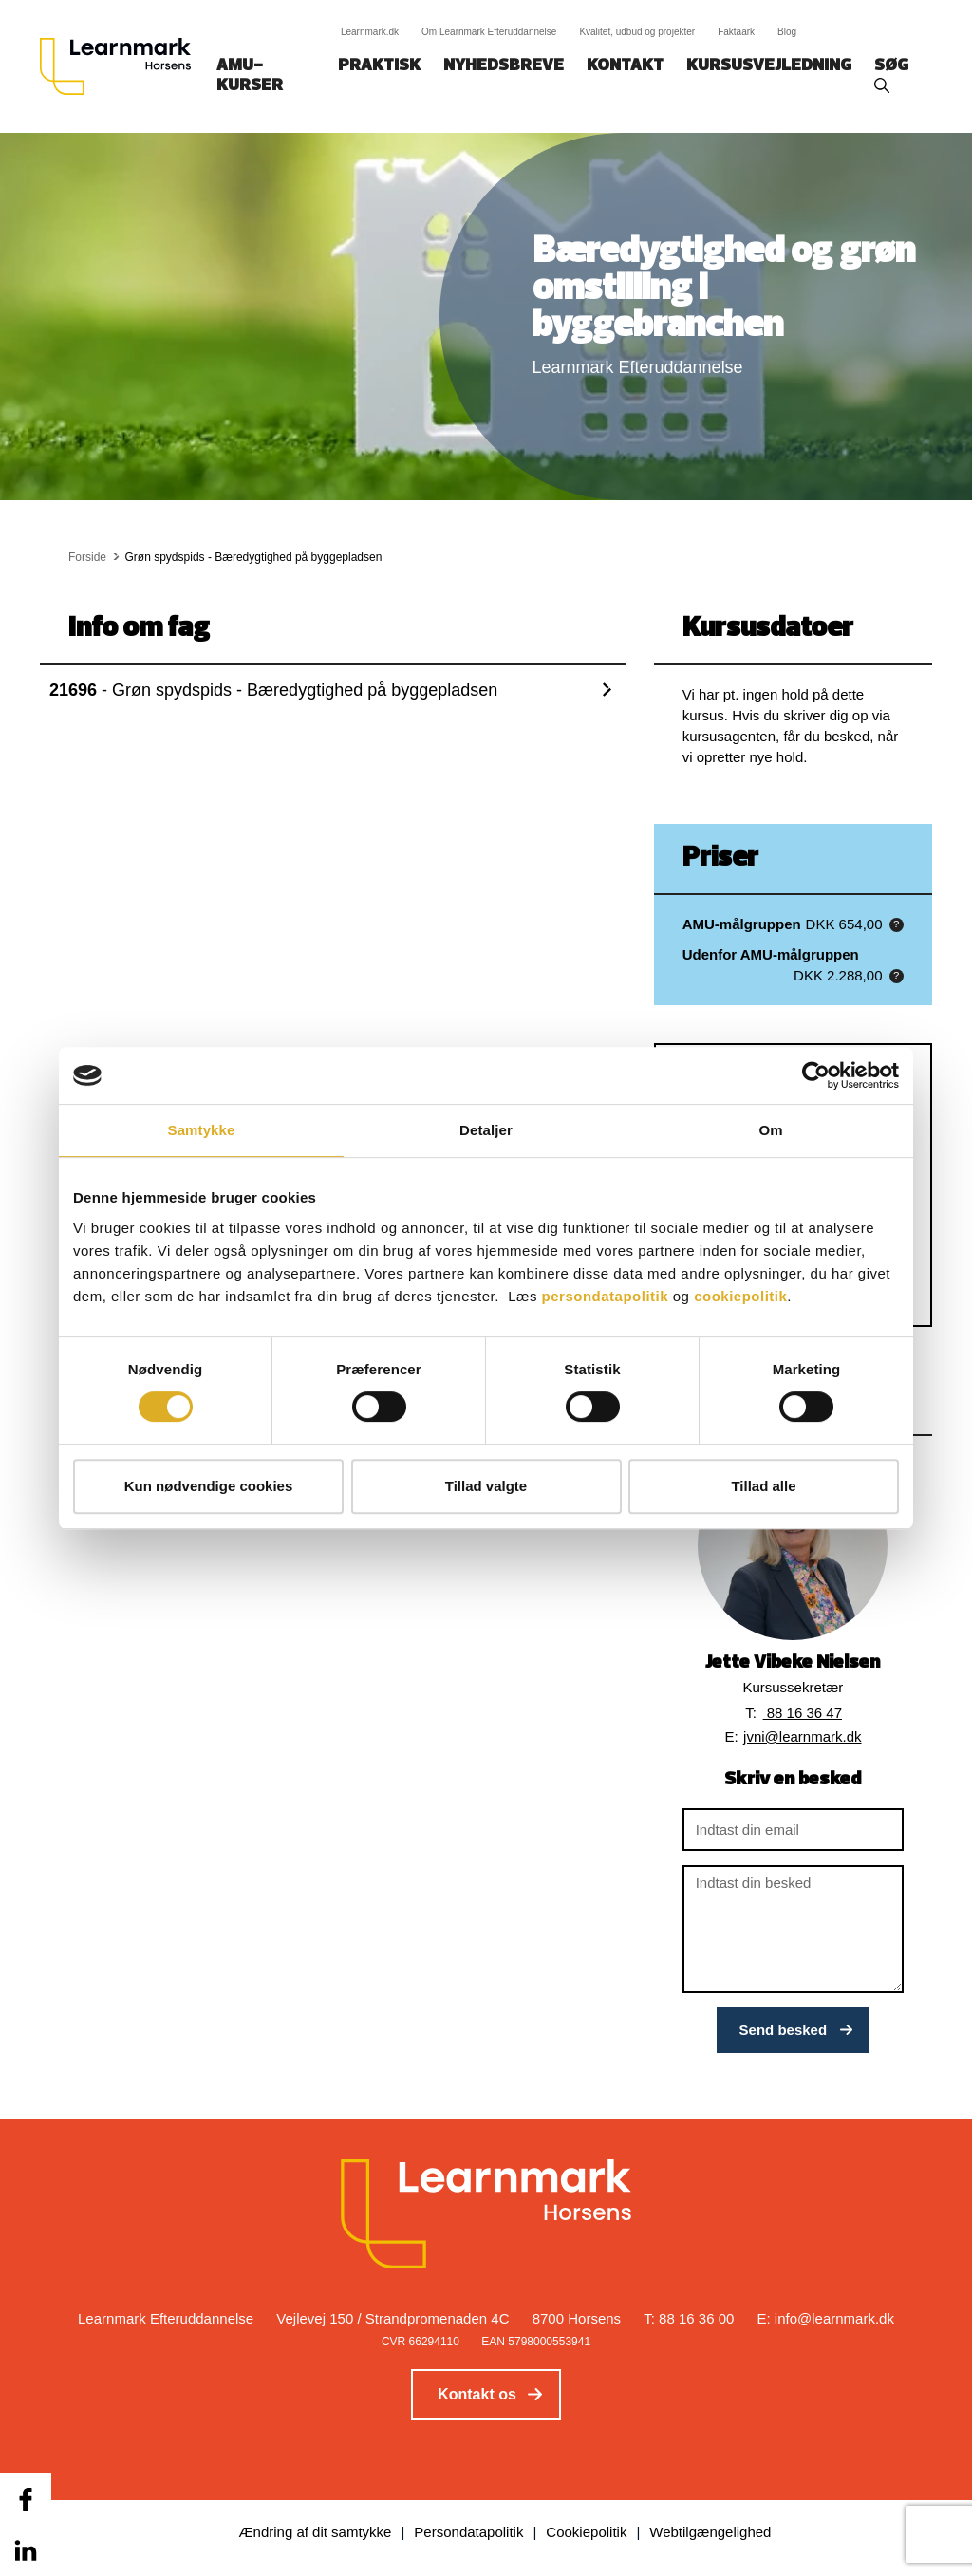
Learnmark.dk (370, 32)
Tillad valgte (486, 1486)
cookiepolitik (740, 1296)
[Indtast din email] (793, 1829)
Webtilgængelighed (710, 2532)
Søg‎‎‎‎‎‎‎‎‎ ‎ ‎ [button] (894, 66)
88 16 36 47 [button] (802, 1713)
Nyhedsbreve (503, 66)
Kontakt (625, 66)
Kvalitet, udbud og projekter (637, 32)
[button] (896, 925)
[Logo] (122, 66)
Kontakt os (477, 2394)
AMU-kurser (249, 76)
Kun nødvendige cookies (208, 1486)
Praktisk (379, 66)
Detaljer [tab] (486, 1130)
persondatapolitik (605, 1296)
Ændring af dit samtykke (315, 2532)
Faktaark (736, 32)
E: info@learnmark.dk (825, 2318)
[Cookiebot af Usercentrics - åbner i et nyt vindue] (816, 1075)
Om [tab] (770, 1130)
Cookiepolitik (586, 2532)
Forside (87, 557)
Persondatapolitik (468, 2532)
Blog (786, 32)
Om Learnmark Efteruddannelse (488, 32)
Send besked (783, 2030)
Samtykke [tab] (201, 1130)
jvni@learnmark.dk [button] (802, 1736)
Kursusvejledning (768, 66)
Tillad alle (763, 1486)
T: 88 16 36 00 (689, 2318)
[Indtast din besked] (793, 1929)
